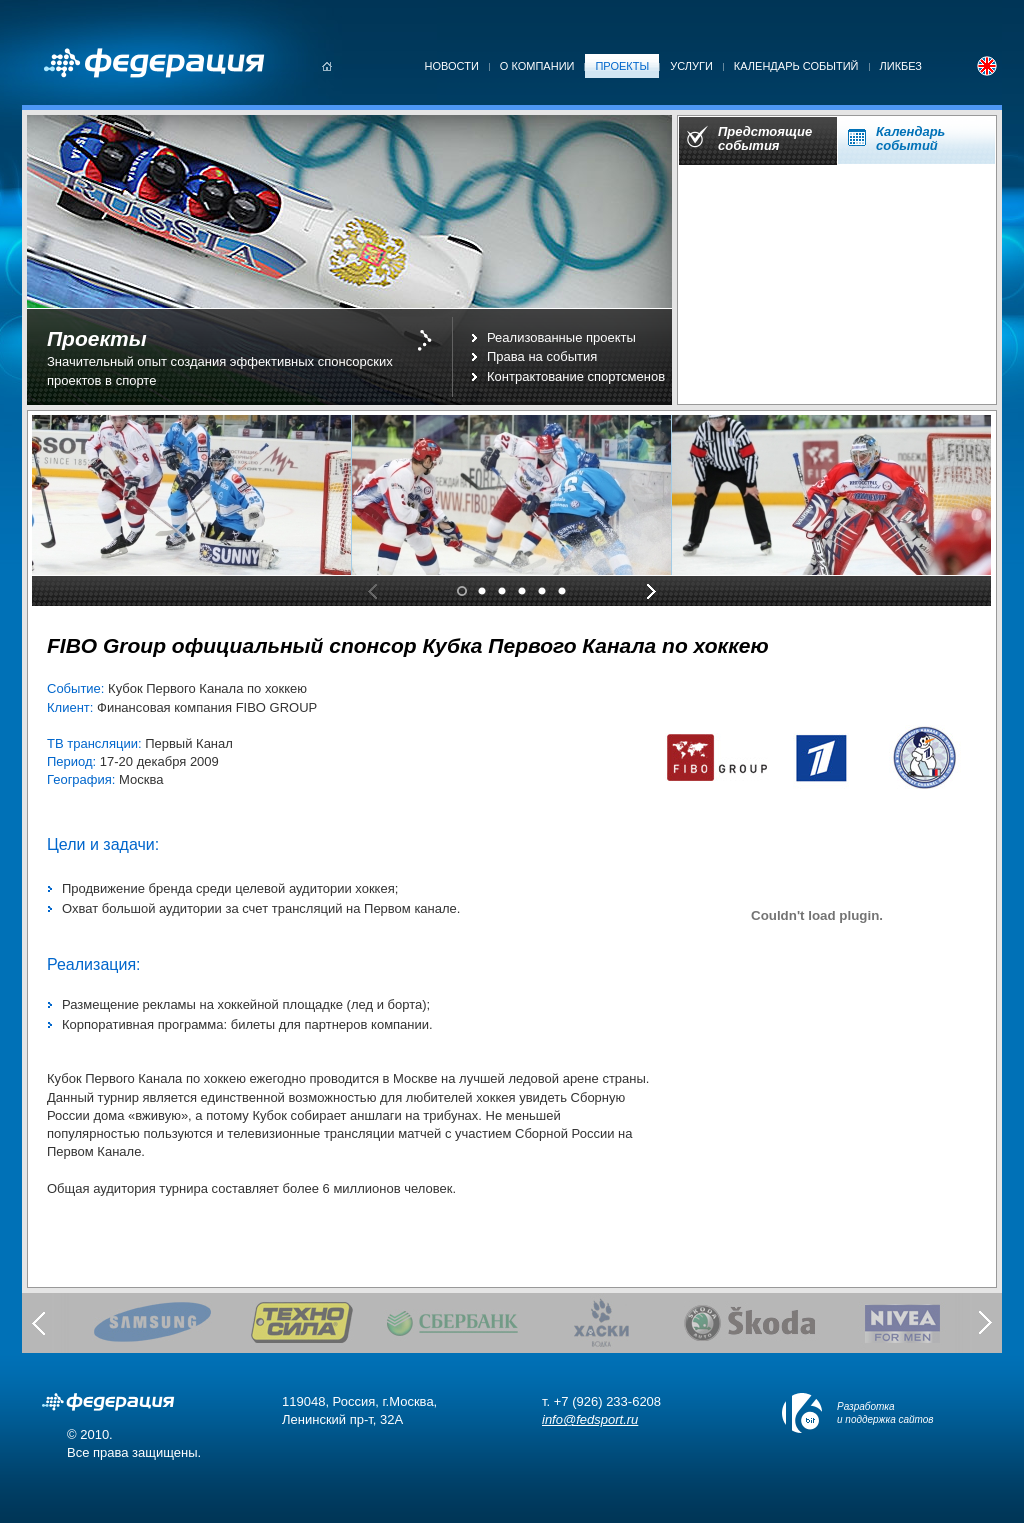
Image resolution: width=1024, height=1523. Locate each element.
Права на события (542, 356)
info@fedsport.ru (590, 1419)
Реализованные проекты (561, 337)
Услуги (691, 66)
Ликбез (901, 66)
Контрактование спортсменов (576, 376)
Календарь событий (796, 66)
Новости (452, 66)
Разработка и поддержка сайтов (885, 1413)
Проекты (622, 66)
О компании (537, 66)
